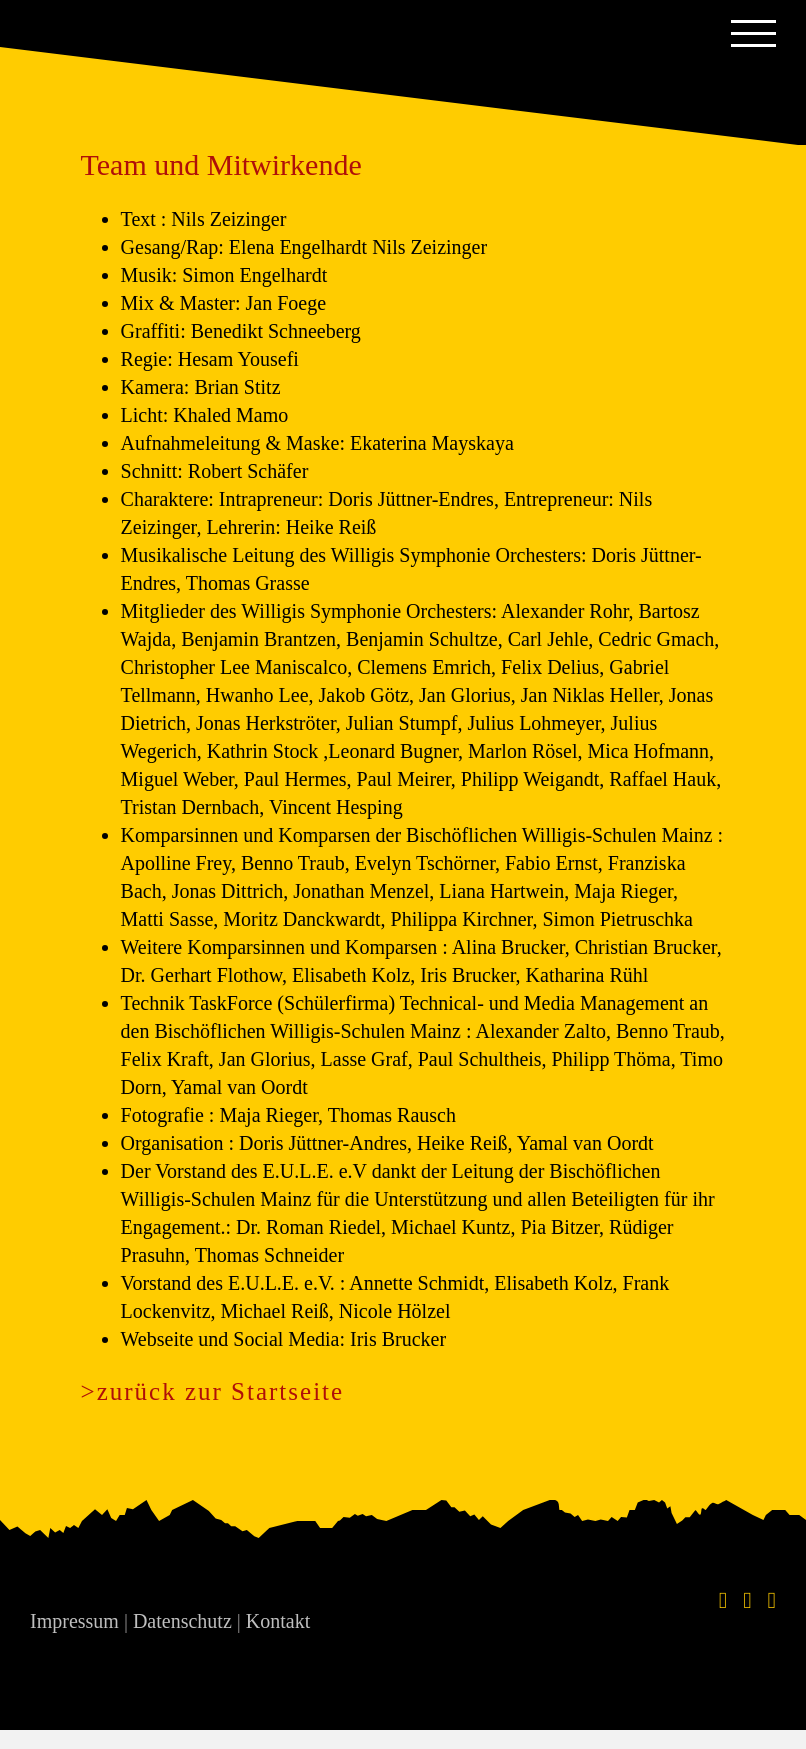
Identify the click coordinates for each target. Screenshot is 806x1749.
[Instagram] (747, 1600)
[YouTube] (772, 1600)
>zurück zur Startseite (213, 1391)
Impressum (74, 1621)
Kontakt (278, 1621)
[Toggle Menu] (753, 33)
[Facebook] (723, 1600)
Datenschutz (182, 1621)
